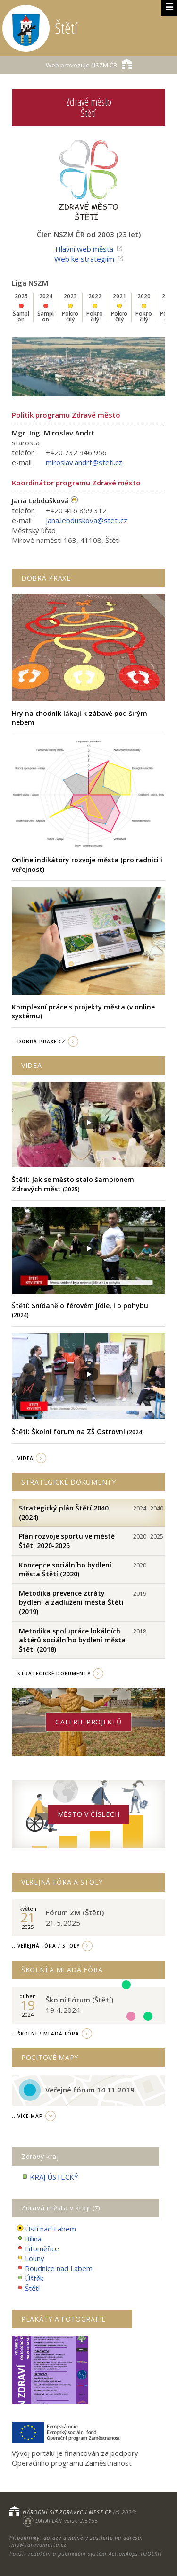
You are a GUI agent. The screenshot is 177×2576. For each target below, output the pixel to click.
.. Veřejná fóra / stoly (46, 1946)
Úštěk (30, 2278)
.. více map (27, 2116)
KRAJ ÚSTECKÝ (49, 2177)
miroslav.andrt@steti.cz (84, 462)
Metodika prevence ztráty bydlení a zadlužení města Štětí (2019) (71, 1602)
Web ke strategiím (84, 258)
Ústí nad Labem (46, 2229)
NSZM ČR (89, 63)
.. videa (23, 1458)
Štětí (28, 2288)
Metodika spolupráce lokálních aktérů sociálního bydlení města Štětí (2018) (72, 1640)
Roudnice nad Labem (55, 2268)
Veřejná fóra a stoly (62, 1882)
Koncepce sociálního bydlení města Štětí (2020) (65, 1569)
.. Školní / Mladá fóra (45, 2033)
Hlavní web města (84, 249)
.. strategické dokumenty (51, 1673)
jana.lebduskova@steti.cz (86, 520)
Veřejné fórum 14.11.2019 (90, 2089)
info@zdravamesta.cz (38, 2544)
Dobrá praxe (46, 578)
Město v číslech (89, 1814)
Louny (30, 2259)
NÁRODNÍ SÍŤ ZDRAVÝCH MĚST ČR (67, 2512)
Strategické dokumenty (68, 1481)
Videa (31, 1065)
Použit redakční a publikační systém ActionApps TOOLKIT (85, 2553)
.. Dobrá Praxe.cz (39, 1041)
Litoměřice (38, 2249)
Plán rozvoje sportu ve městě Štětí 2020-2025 (67, 1541)
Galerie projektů (88, 1721)
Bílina (29, 2239)
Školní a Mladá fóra (61, 1969)
